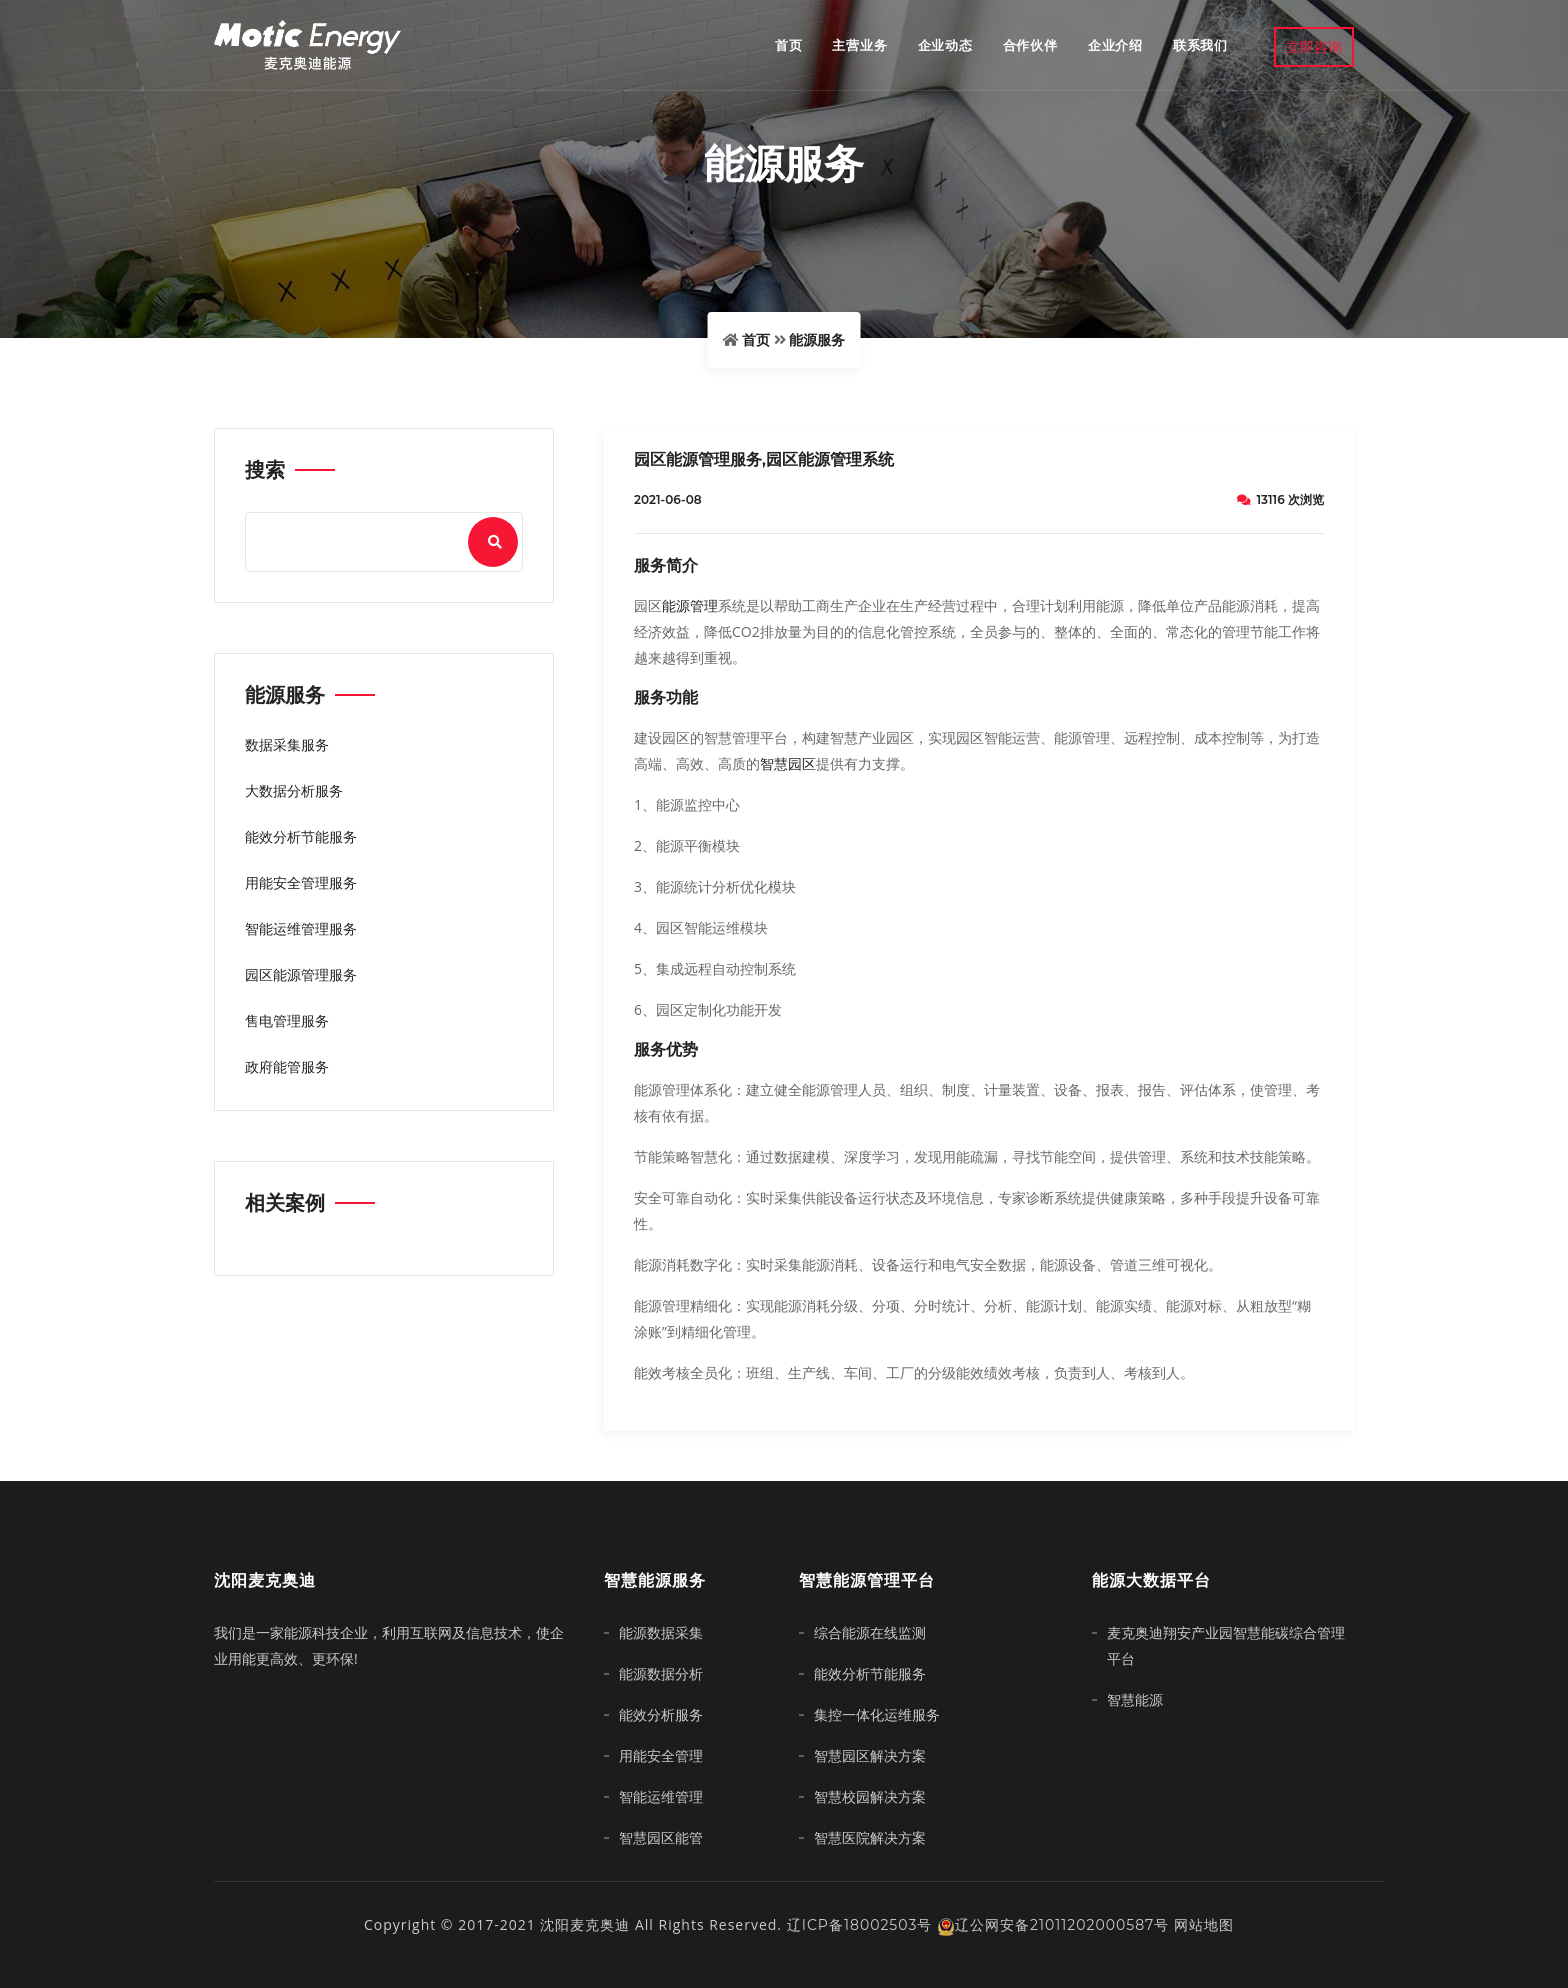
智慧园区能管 (661, 1838)
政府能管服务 (287, 1067)
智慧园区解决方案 (870, 1756)
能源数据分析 (661, 1674)
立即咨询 (1314, 47)
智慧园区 (788, 764)
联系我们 (1200, 45)
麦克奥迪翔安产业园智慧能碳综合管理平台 (1226, 1646)
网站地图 (1204, 1925)
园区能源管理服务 (301, 975)
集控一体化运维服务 (877, 1715)
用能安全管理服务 (301, 883)
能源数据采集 (661, 1633)
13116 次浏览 (1280, 499)
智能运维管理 (661, 1797)
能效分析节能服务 (301, 837)
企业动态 (945, 45)
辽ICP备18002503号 (860, 1925)
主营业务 (859, 45)
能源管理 (690, 606)
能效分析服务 (661, 1715)
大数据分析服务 (294, 791)
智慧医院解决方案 (870, 1838)
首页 (789, 45)
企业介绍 (1115, 45)
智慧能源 (1135, 1700)
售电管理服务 (287, 1021)
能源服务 (817, 340)
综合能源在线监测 (870, 1633)
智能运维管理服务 (301, 929)
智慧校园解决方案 (870, 1797)
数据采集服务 (287, 745)
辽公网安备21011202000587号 (1053, 1925)
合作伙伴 (1030, 45)
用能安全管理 (661, 1756)
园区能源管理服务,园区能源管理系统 (764, 459)
